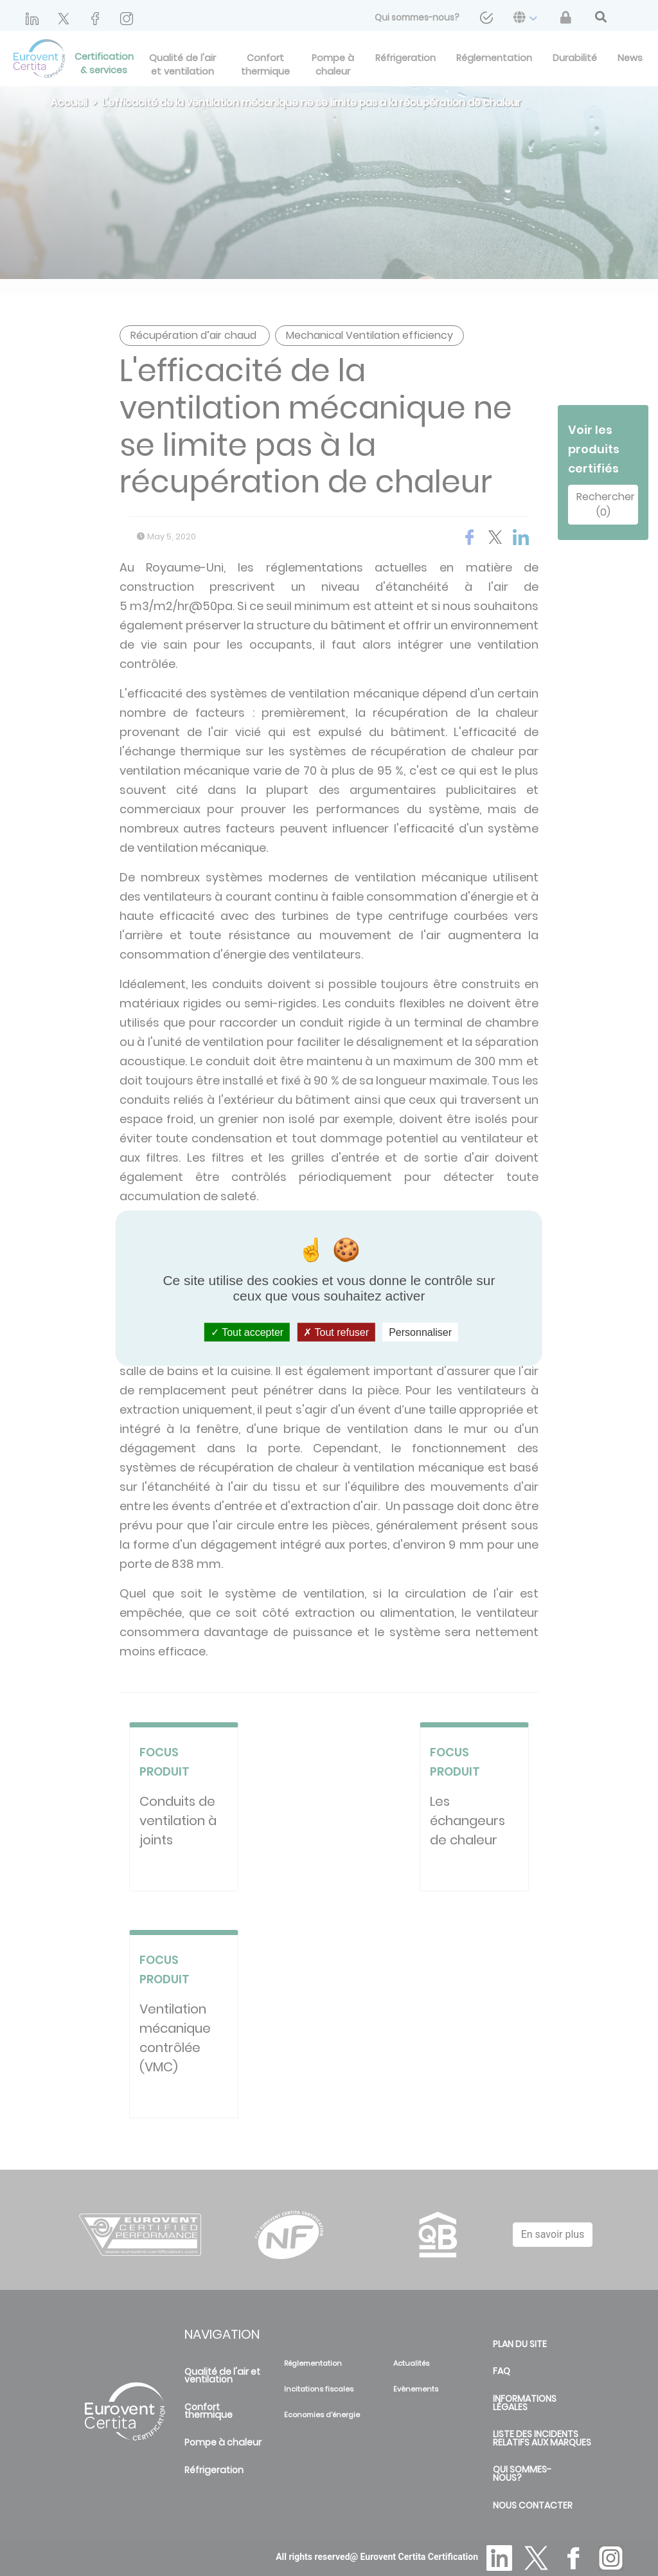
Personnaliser (420, 1332)
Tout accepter (247, 1332)
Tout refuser (336, 1332)
